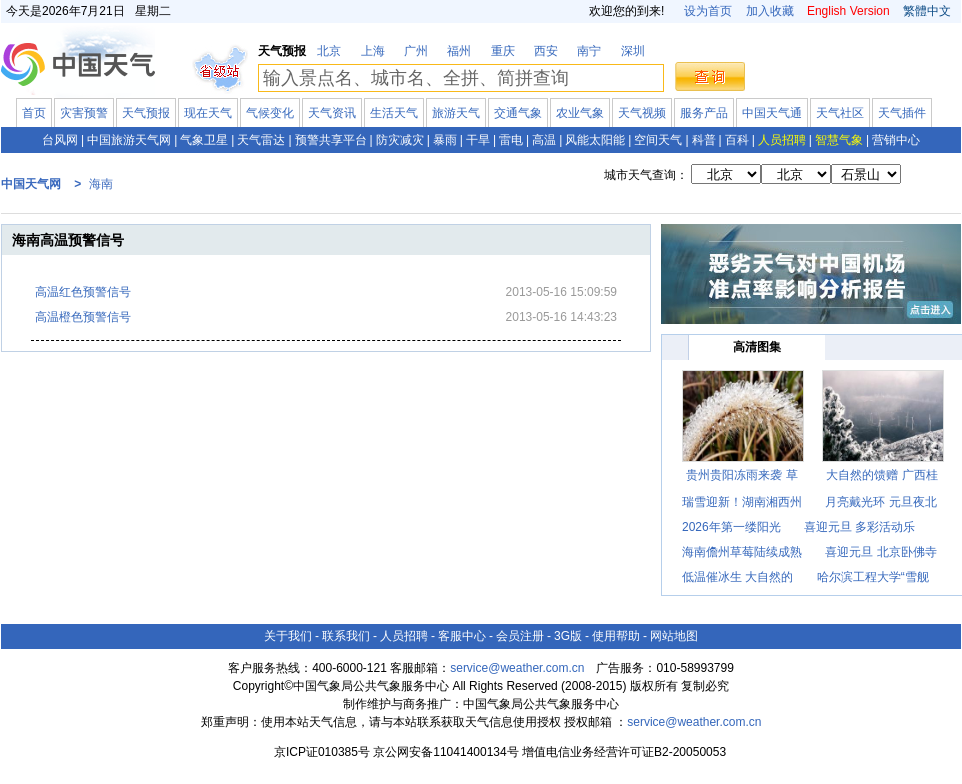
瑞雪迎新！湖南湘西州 (742, 502)
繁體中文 (925, 11)
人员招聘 (782, 140)
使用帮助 (616, 636)
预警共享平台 (331, 140)
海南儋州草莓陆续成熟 (742, 552)
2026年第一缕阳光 (731, 527)
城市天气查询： (646, 175)
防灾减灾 (400, 140)
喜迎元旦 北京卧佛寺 (880, 552)
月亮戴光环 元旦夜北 (880, 502)
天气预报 (146, 113)
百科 (737, 140)
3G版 (568, 636)
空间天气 (658, 140)
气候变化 (270, 113)
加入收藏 (770, 11)
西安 (546, 51)
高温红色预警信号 (83, 292)
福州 (459, 51)
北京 (329, 51)
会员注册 (520, 636)
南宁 (589, 51)
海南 (101, 184)
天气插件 (902, 113)
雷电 (511, 140)
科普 (704, 140)
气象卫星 (204, 140)
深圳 (633, 51)
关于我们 (288, 636)
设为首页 (708, 11)
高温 (544, 140)
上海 (373, 51)
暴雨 (445, 140)
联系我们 (346, 636)
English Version (848, 11)
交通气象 (518, 113)
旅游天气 (456, 113)
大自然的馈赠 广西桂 (881, 475)
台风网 (60, 140)
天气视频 (642, 113)
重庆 (503, 51)
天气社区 (840, 113)
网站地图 (674, 636)
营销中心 (896, 140)
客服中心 (462, 636)
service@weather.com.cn (517, 668)
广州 (416, 51)
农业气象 (580, 113)
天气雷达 (261, 140)
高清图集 (757, 347)
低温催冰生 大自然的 (737, 577)
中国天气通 (772, 113)
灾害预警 (84, 113)
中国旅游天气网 (129, 140)
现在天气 (208, 113)
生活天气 (394, 113)
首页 (34, 113)
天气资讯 (332, 113)
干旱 (478, 140)
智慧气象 (839, 140)
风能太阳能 (595, 140)
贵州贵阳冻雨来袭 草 (741, 475)
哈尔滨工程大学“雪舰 (873, 577)
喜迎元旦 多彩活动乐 (859, 527)
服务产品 (704, 113)
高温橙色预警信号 (83, 317)
